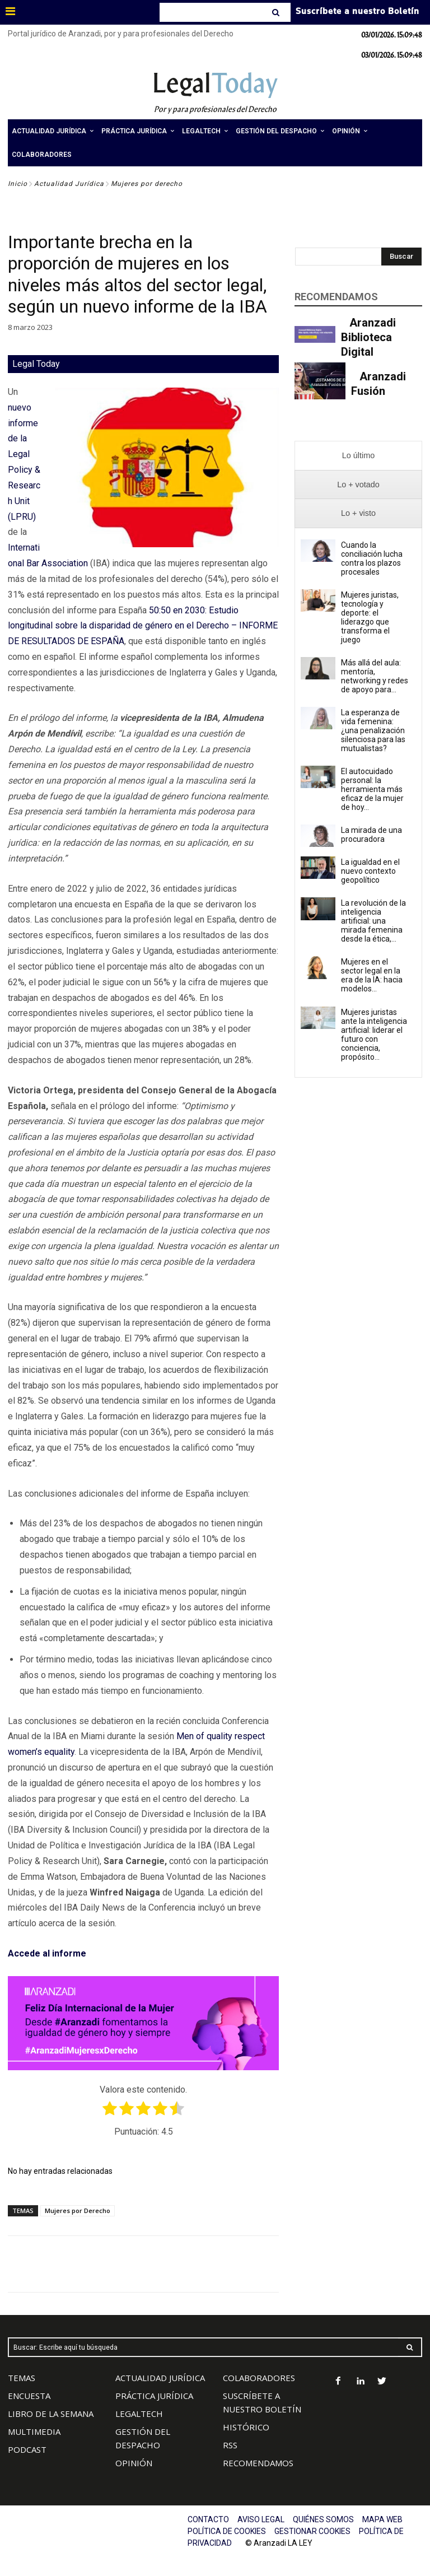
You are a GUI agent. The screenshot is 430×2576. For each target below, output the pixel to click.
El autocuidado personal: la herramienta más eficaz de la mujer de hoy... (372, 789)
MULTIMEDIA (34, 2431)
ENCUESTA (29, 2395)
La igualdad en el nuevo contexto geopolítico (370, 871)
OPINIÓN (133, 2462)
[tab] (358, 456)
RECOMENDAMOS (258, 2462)
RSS (230, 2445)
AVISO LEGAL (260, 2519)
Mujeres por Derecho (77, 2210)
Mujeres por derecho (147, 184)
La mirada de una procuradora (371, 835)
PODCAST (27, 2449)
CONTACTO (208, 2519)
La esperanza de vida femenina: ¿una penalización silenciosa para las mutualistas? (373, 730)
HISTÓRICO (246, 2427)
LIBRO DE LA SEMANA (51, 2413)
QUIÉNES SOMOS (323, 2519)
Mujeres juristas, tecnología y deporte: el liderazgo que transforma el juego (370, 617)
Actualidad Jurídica (69, 184)
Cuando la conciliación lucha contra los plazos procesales (372, 558)
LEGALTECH (139, 2413)
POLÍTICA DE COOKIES (227, 2531)
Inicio (17, 184)
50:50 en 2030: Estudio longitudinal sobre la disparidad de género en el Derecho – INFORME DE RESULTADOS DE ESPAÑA (143, 626)
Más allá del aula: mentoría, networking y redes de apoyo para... (374, 676)
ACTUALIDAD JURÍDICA (160, 2377)
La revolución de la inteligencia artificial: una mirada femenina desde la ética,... (373, 920)
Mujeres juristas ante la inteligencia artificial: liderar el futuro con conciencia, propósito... (374, 1034)
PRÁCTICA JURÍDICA (154, 2395)
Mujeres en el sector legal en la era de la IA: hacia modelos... (372, 975)
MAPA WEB (382, 2519)
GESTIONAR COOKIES (312, 2531)
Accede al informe (47, 1953)
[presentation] (358, 456)
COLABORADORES (259, 2377)
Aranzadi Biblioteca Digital (368, 337)
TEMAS (21, 2377)
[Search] (277, 12)
